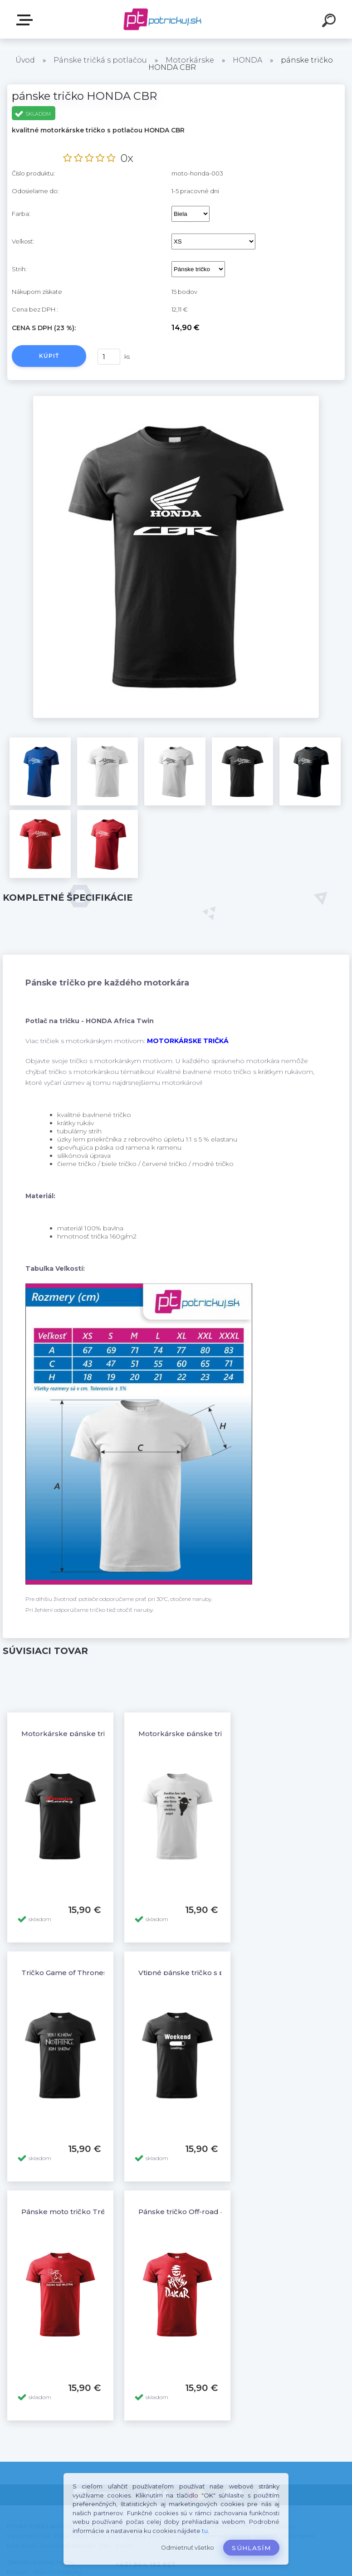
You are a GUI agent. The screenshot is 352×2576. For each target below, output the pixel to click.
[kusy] (109, 357)
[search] (330, 21)
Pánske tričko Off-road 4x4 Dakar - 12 (204, 2211)
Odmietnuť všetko (187, 2547)
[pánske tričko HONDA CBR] (176, 399)
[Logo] (162, 19)
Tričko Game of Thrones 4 (67, 1972)
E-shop (26, 20)
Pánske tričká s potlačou (100, 60)
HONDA (247, 60)
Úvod (25, 60)
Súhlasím (251, 2548)
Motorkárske (190, 60)
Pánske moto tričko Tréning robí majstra (93, 2211)
